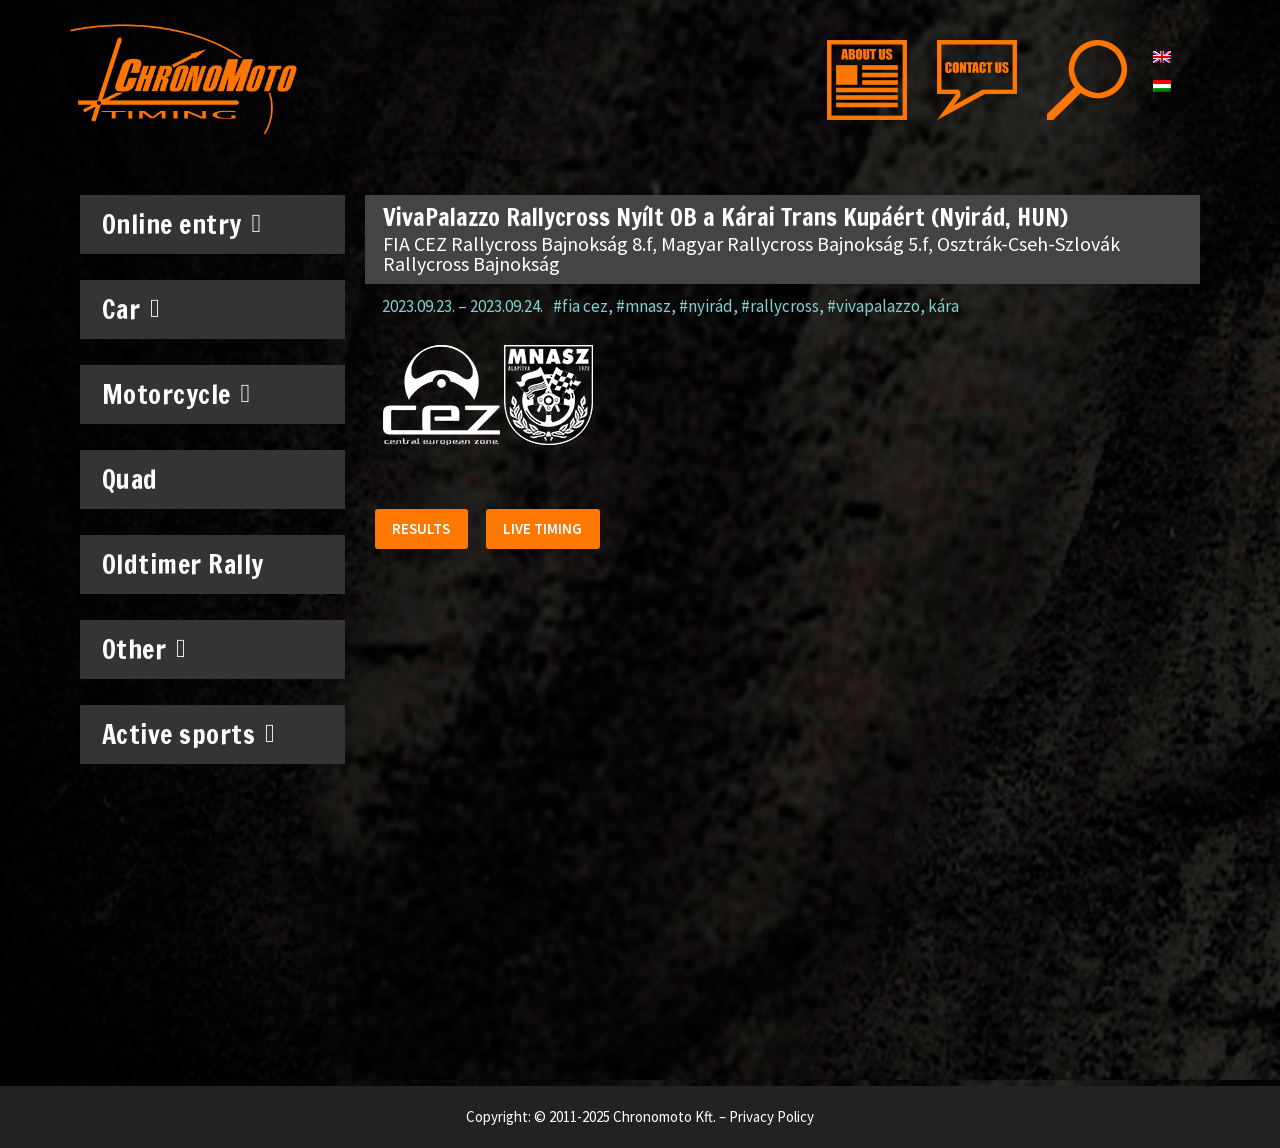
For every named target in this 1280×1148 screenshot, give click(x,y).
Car (131, 309)
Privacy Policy (771, 1116)
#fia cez (580, 306)
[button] (424, 531)
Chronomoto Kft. (664, 1116)
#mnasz (643, 306)
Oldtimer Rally (183, 564)
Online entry (182, 224)
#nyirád (706, 306)
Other (144, 649)
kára (943, 306)
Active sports (189, 734)
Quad (130, 479)
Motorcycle (176, 394)
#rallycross (780, 306)
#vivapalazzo (873, 306)
